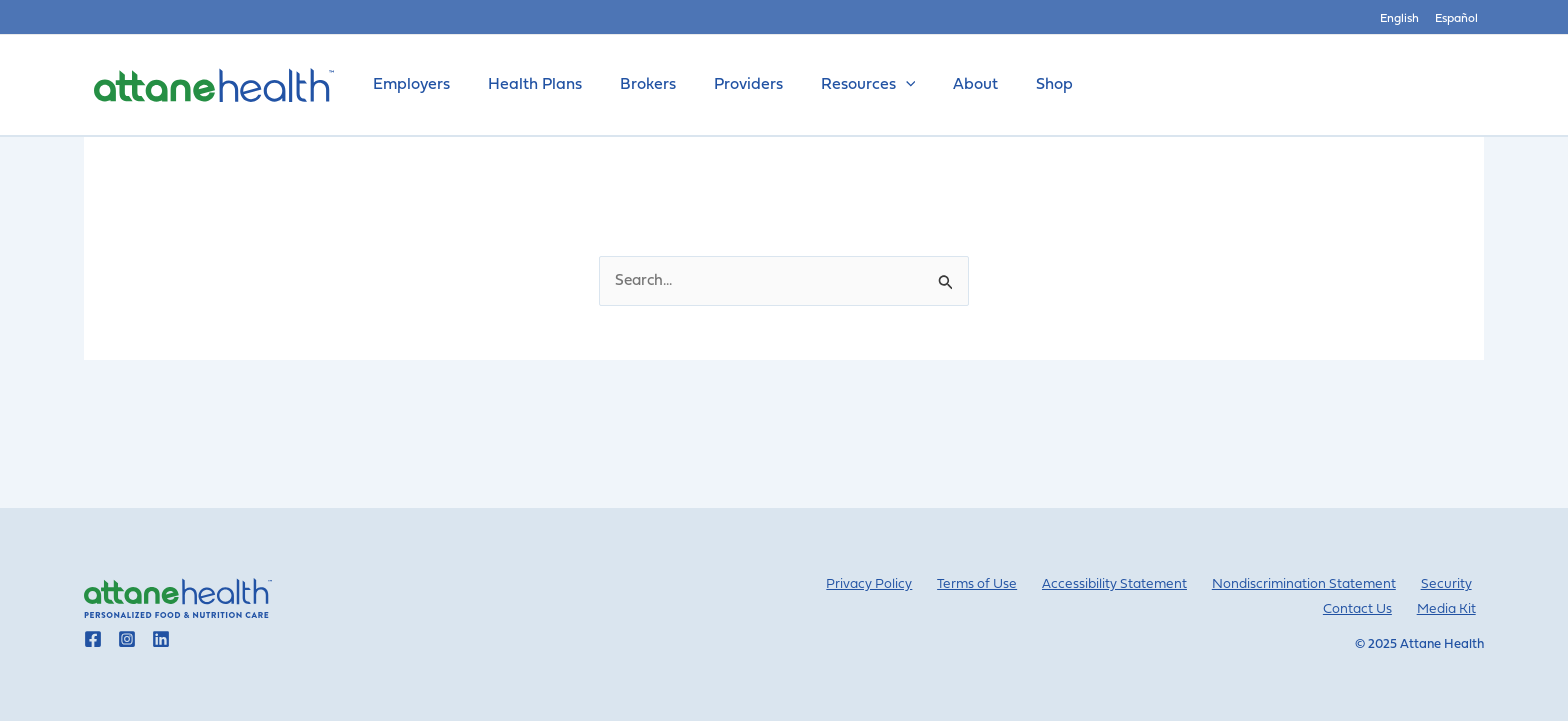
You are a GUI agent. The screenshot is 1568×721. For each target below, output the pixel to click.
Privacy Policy (906, 584)
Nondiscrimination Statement (1317, 584)
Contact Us (1372, 609)
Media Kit (1453, 609)
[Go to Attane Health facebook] (93, 639)
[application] (879, 85)
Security (1451, 584)
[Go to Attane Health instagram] (127, 639)
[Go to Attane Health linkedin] (161, 639)
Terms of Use (1005, 584)
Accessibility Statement (1135, 584)
